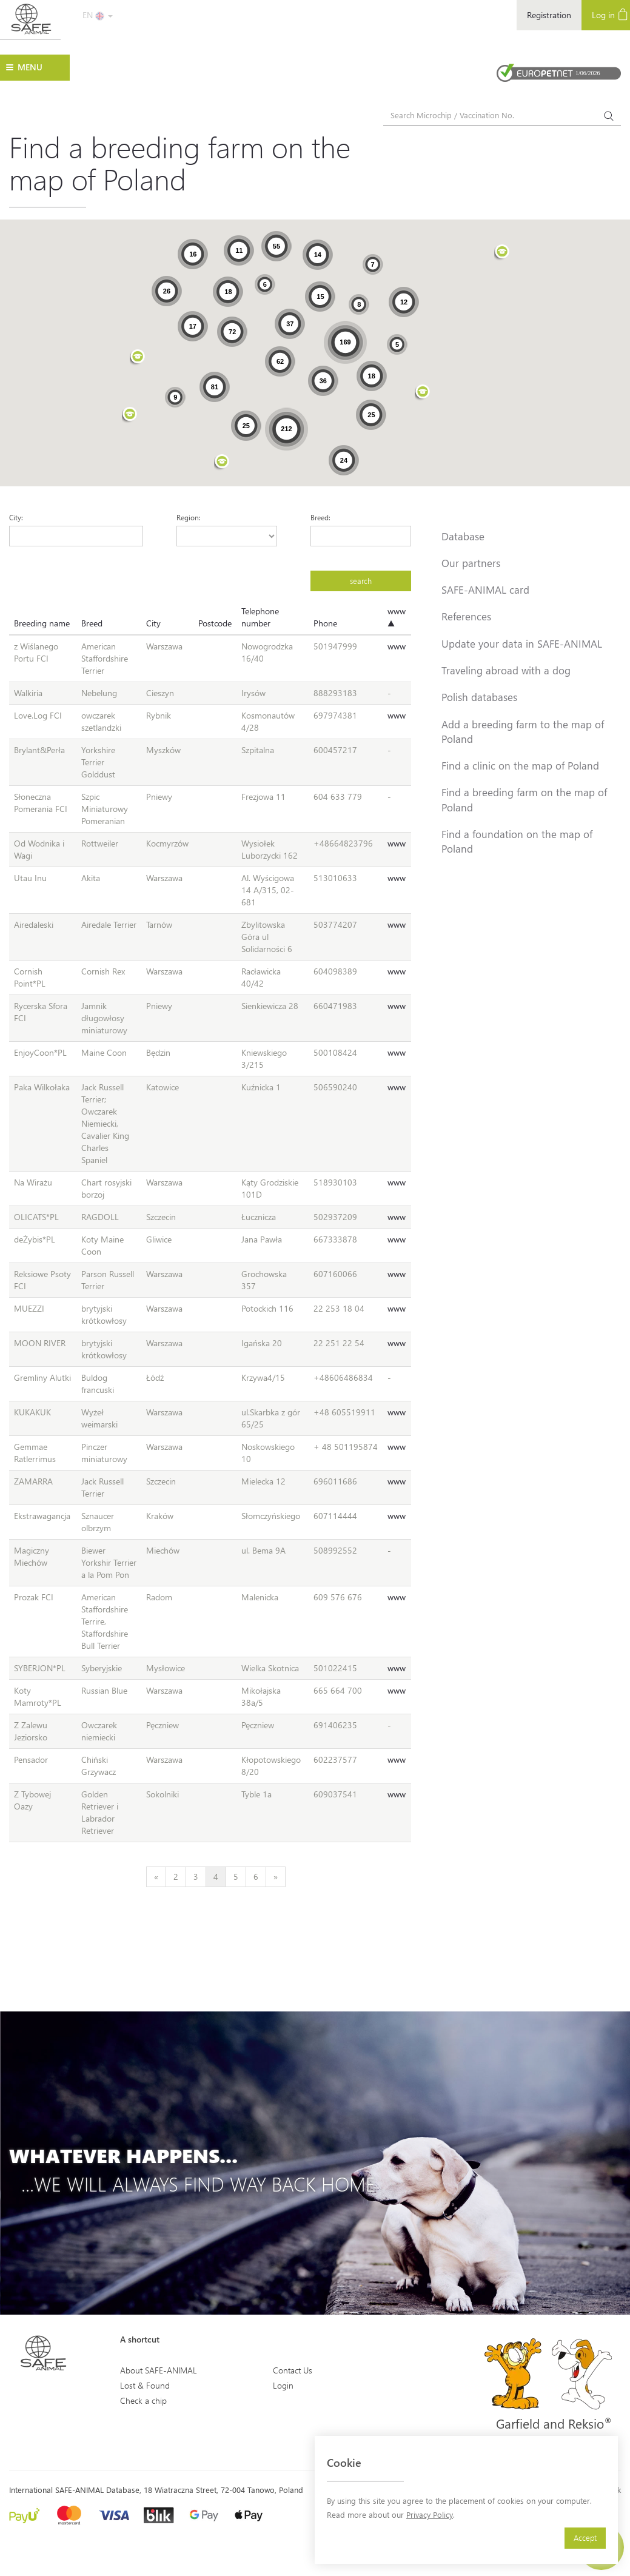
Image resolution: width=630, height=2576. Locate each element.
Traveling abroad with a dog (506, 670)
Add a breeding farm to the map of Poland (522, 731)
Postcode (215, 623)
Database (462, 536)
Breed (91, 623)
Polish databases (479, 696)
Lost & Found (145, 2385)
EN (97, 15)
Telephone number (260, 617)
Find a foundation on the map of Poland (516, 841)
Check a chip (143, 2400)
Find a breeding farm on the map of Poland (524, 799)
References (466, 616)
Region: (188, 517)
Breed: (320, 517)
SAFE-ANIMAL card (485, 589)
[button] (222, 463)
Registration (549, 15)
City (153, 623)
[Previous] (156, 1877)
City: (16, 517)
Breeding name (42, 623)
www (396, 646)
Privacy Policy (429, 2514)
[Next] (276, 1877)
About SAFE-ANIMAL (158, 2370)
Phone (325, 623)
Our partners (470, 562)
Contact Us (292, 2370)
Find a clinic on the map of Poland (520, 765)
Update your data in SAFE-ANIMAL (521, 643)
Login (283, 2385)
